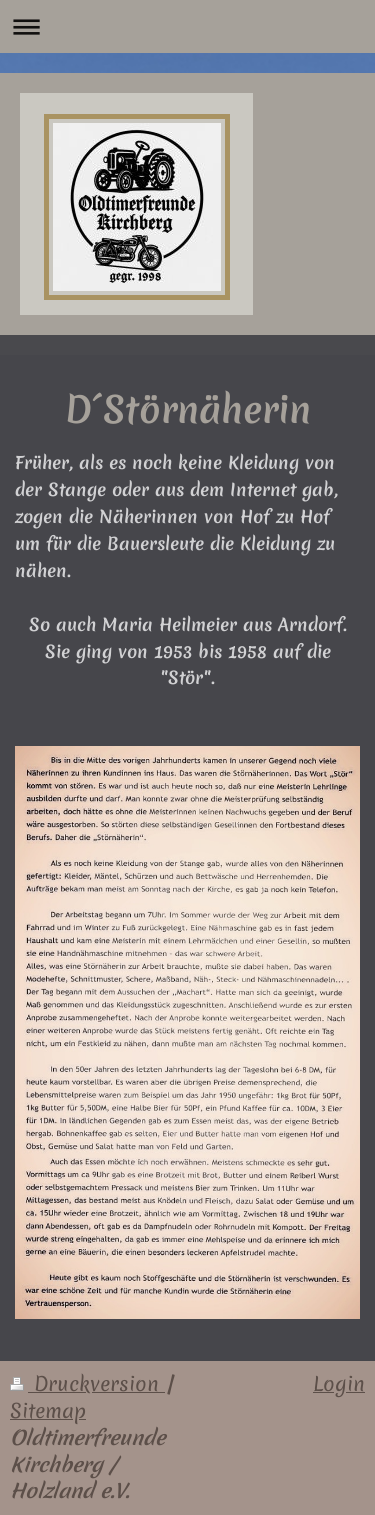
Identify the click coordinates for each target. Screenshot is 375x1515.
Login (339, 1384)
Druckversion (87, 1384)
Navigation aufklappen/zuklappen (187, 26)
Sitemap (48, 1411)
